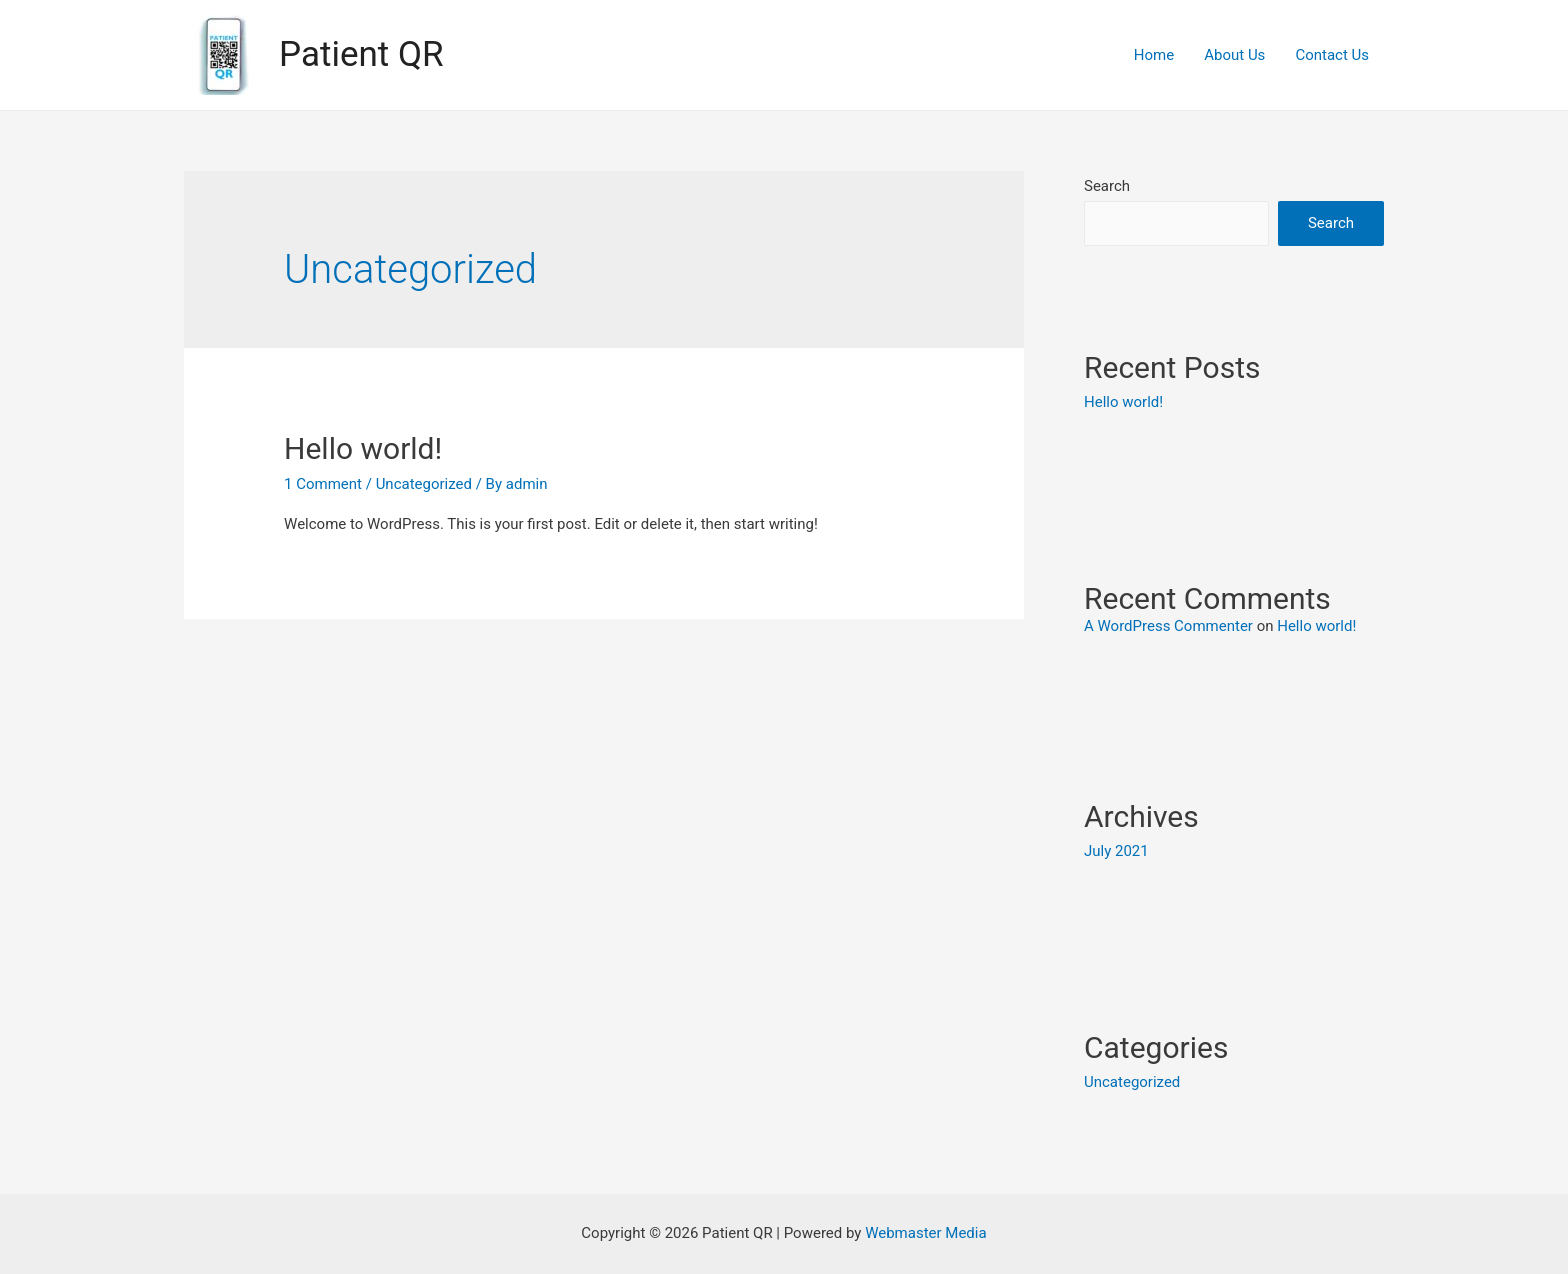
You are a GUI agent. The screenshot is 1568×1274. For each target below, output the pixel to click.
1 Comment (323, 484)
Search (1107, 186)
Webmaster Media (926, 1233)
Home (1154, 55)
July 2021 (1116, 851)
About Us (1234, 55)
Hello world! (363, 448)
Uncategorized (424, 484)
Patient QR (361, 54)
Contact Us (1332, 55)
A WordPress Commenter (1168, 626)
